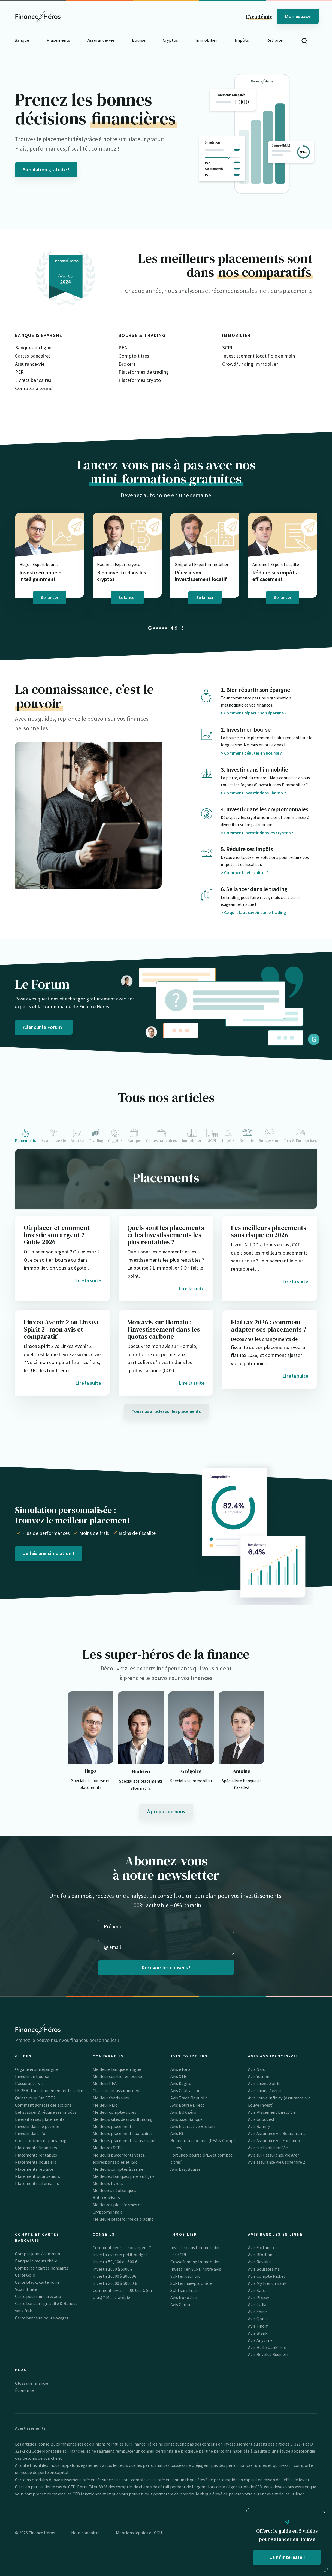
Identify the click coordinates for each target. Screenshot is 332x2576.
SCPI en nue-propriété (191, 2283)
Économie (24, 2390)
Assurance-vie (29, 364)
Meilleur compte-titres (114, 2112)
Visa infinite (26, 2289)
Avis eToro (180, 2069)
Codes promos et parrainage (42, 2140)
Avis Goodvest (261, 2119)
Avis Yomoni (259, 2076)
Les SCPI (178, 2254)
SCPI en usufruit (185, 2276)
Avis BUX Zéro (183, 2112)
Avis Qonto (258, 2318)
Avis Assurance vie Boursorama (277, 2133)
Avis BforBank (261, 2254)
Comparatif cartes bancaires (42, 2268)
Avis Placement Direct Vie (272, 2112)
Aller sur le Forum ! (44, 1027)
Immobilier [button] (206, 40)
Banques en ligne (33, 347)
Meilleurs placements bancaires (123, 2133)
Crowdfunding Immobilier (250, 364)
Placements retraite (34, 2169)
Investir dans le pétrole (37, 2126)
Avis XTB (178, 2076)
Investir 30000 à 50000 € (115, 2283)
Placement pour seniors (37, 2176)
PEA (123, 347)
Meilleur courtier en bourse (118, 2076)
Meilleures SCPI (107, 2147)
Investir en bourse (32, 2076)
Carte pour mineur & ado (38, 2296)
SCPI (227, 347)
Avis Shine (257, 2311)
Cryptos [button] (170, 40)
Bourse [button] (139, 40)
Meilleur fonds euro (111, 2098)
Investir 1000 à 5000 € (112, 2269)
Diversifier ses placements (40, 2119)
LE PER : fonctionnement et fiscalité (49, 2090)
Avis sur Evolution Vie (268, 2147)
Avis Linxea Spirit (264, 2083)
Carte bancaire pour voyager (41, 2318)
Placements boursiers (35, 2162)
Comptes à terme (33, 388)
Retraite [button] (274, 40)
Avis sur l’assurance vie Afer (273, 2155)
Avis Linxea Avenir (264, 2090)
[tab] (26, 1136)
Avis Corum (180, 2304)
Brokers (127, 364)
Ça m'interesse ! (287, 2557)
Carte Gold (25, 2275)
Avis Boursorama (264, 2269)
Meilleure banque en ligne (117, 2069)
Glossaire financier (32, 2383)
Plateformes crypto (140, 380)
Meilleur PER (105, 2105)
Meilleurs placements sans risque (124, 2140)
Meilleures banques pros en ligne (124, 2176)
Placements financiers (36, 2147)
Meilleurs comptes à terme (118, 2169)
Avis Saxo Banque (186, 2119)
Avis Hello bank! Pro (267, 2347)
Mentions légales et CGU (139, 2532)
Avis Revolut (259, 2261)
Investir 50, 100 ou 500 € (115, 2261)
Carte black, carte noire (37, 2282)
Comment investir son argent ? (122, 2247)
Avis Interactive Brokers (193, 2126)
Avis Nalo (256, 2069)
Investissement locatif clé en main (258, 356)
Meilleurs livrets (108, 2183)
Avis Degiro (180, 2083)
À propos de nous (166, 1811)
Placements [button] (58, 40)
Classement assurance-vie (117, 2090)
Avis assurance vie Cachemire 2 (276, 2162)
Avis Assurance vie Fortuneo (274, 2140)
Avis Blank (258, 2333)
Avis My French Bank (267, 2283)
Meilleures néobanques (114, 2190)
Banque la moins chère (36, 2261)
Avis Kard (256, 2290)
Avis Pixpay (258, 2297)
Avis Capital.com (186, 2090)
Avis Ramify (259, 2126)
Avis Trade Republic (188, 2098)
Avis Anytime (260, 2340)
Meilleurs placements (113, 2126)
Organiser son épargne (36, 2069)
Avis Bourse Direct (187, 2105)
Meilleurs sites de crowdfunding (123, 2119)
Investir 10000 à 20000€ (114, 2276)
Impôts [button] (242, 40)
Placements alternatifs (37, 2183)
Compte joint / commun (37, 2253)
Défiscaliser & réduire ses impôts (45, 2112)
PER (19, 372)
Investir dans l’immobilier (195, 2247)
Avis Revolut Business (268, 2354)
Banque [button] (21, 40)
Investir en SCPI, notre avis (195, 2269)
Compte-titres (134, 356)
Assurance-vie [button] (100, 40)
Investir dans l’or (31, 2133)
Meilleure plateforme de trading (123, 2219)
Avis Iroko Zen (183, 2297)
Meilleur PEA (105, 2083)
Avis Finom (258, 2326)
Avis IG (176, 2133)
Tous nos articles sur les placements (166, 1411)
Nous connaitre (85, 2532)
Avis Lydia (257, 2304)
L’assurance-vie (29, 2083)
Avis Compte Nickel (266, 2276)
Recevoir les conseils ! (166, 1967)
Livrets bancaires (33, 380)
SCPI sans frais (184, 2290)
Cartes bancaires (33, 356)
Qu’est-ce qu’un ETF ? (35, 2098)
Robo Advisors (106, 2197)
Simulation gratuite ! (46, 169)
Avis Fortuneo (261, 2247)
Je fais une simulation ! (48, 1553)
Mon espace (298, 16)
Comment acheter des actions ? (44, 2105)
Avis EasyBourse (185, 2169)
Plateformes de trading (144, 372)
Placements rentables (36, 2155)
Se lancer (49, 597)
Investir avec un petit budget (120, 2254)
